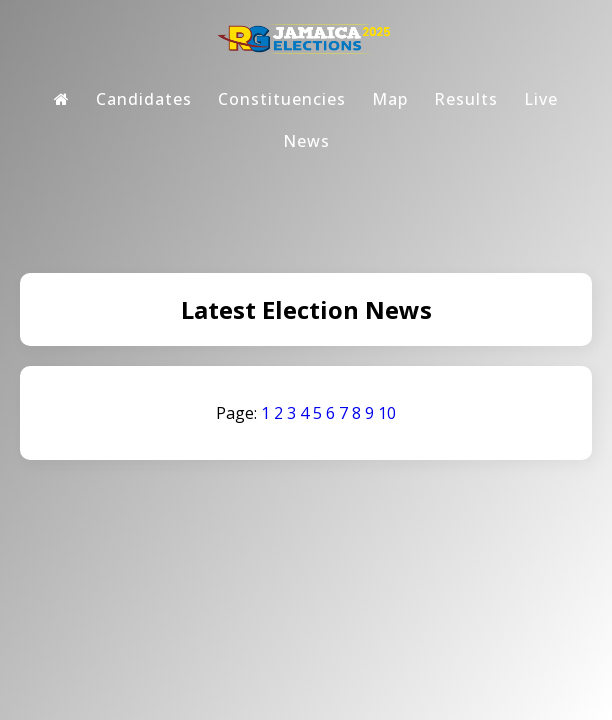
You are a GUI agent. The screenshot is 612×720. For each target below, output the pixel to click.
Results (466, 99)
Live (541, 99)
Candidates (144, 99)
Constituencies (282, 99)
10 (387, 413)
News (306, 141)
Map (390, 99)
